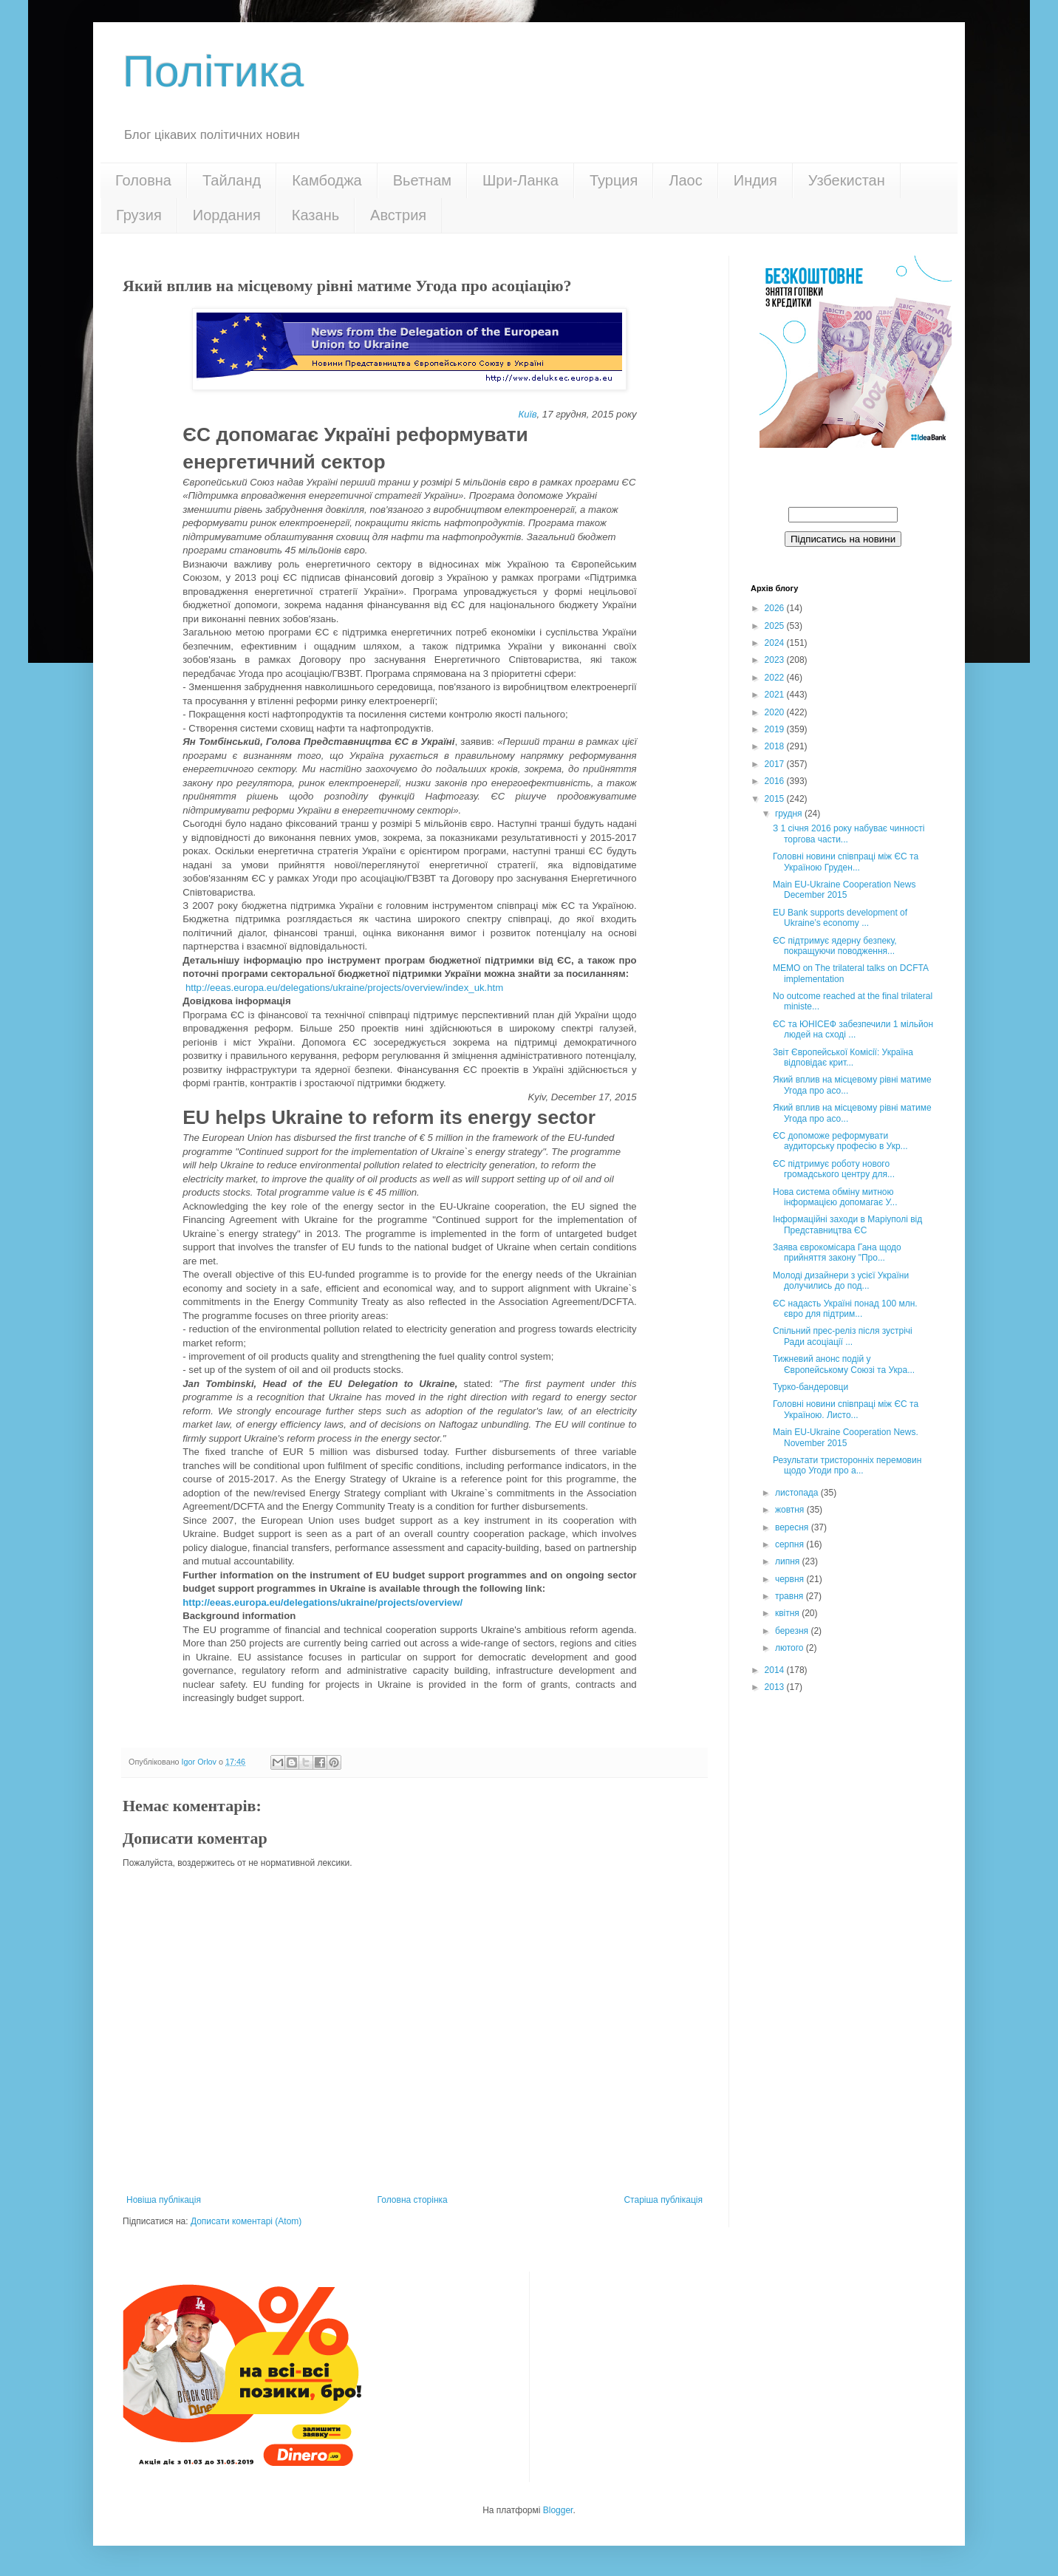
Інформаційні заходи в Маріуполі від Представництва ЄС (847, 1224)
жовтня (791, 1510)
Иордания (227, 215)
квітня (788, 1613)
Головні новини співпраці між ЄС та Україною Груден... (845, 861)
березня (792, 1631)
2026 (776, 608)
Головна (143, 180)
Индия (755, 180)
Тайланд (231, 180)
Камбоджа (327, 180)
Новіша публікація (163, 2200)
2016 (776, 781)
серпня (790, 1544)
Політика (213, 71)
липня (788, 1561)
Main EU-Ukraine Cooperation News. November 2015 (845, 1437)
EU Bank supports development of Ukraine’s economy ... (840, 917)
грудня (790, 813)
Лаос (685, 180)
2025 (776, 626)
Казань (315, 215)
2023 (776, 660)
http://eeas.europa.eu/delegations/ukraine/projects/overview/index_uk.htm (344, 987)
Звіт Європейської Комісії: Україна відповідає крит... (843, 1057)
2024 (776, 643)
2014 (776, 1670)
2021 (776, 694)
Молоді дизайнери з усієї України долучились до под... (841, 1280)
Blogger (558, 2510)
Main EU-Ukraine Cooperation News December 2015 (844, 889)
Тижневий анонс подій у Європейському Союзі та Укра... (844, 1364)
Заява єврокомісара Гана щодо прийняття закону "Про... (837, 1252)
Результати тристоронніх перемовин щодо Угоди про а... (847, 1465)
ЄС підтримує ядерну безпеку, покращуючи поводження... (835, 946)
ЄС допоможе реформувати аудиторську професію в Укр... (840, 1141)
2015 (776, 799)
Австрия (398, 215)
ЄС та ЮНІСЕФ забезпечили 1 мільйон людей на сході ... (853, 1029)
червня (790, 1579)
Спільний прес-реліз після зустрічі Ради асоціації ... (842, 1336)
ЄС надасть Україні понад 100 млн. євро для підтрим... (845, 1308)
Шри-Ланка (520, 180)
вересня (793, 1527)
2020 (776, 712)
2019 (776, 729)
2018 (776, 746)
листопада (798, 1493)
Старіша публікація (663, 2200)
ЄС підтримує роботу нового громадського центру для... (834, 1169)
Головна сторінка (413, 2200)
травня (790, 1596)
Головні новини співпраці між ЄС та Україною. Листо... (845, 1409)
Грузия (139, 215)
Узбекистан (846, 180)
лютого (790, 1648)
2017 (776, 764)
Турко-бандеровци (810, 1387)
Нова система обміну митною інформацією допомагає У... (835, 1197)
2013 (776, 1687)
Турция (614, 180)
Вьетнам (422, 180)
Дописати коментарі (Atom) (246, 2221)
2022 (776, 677)
